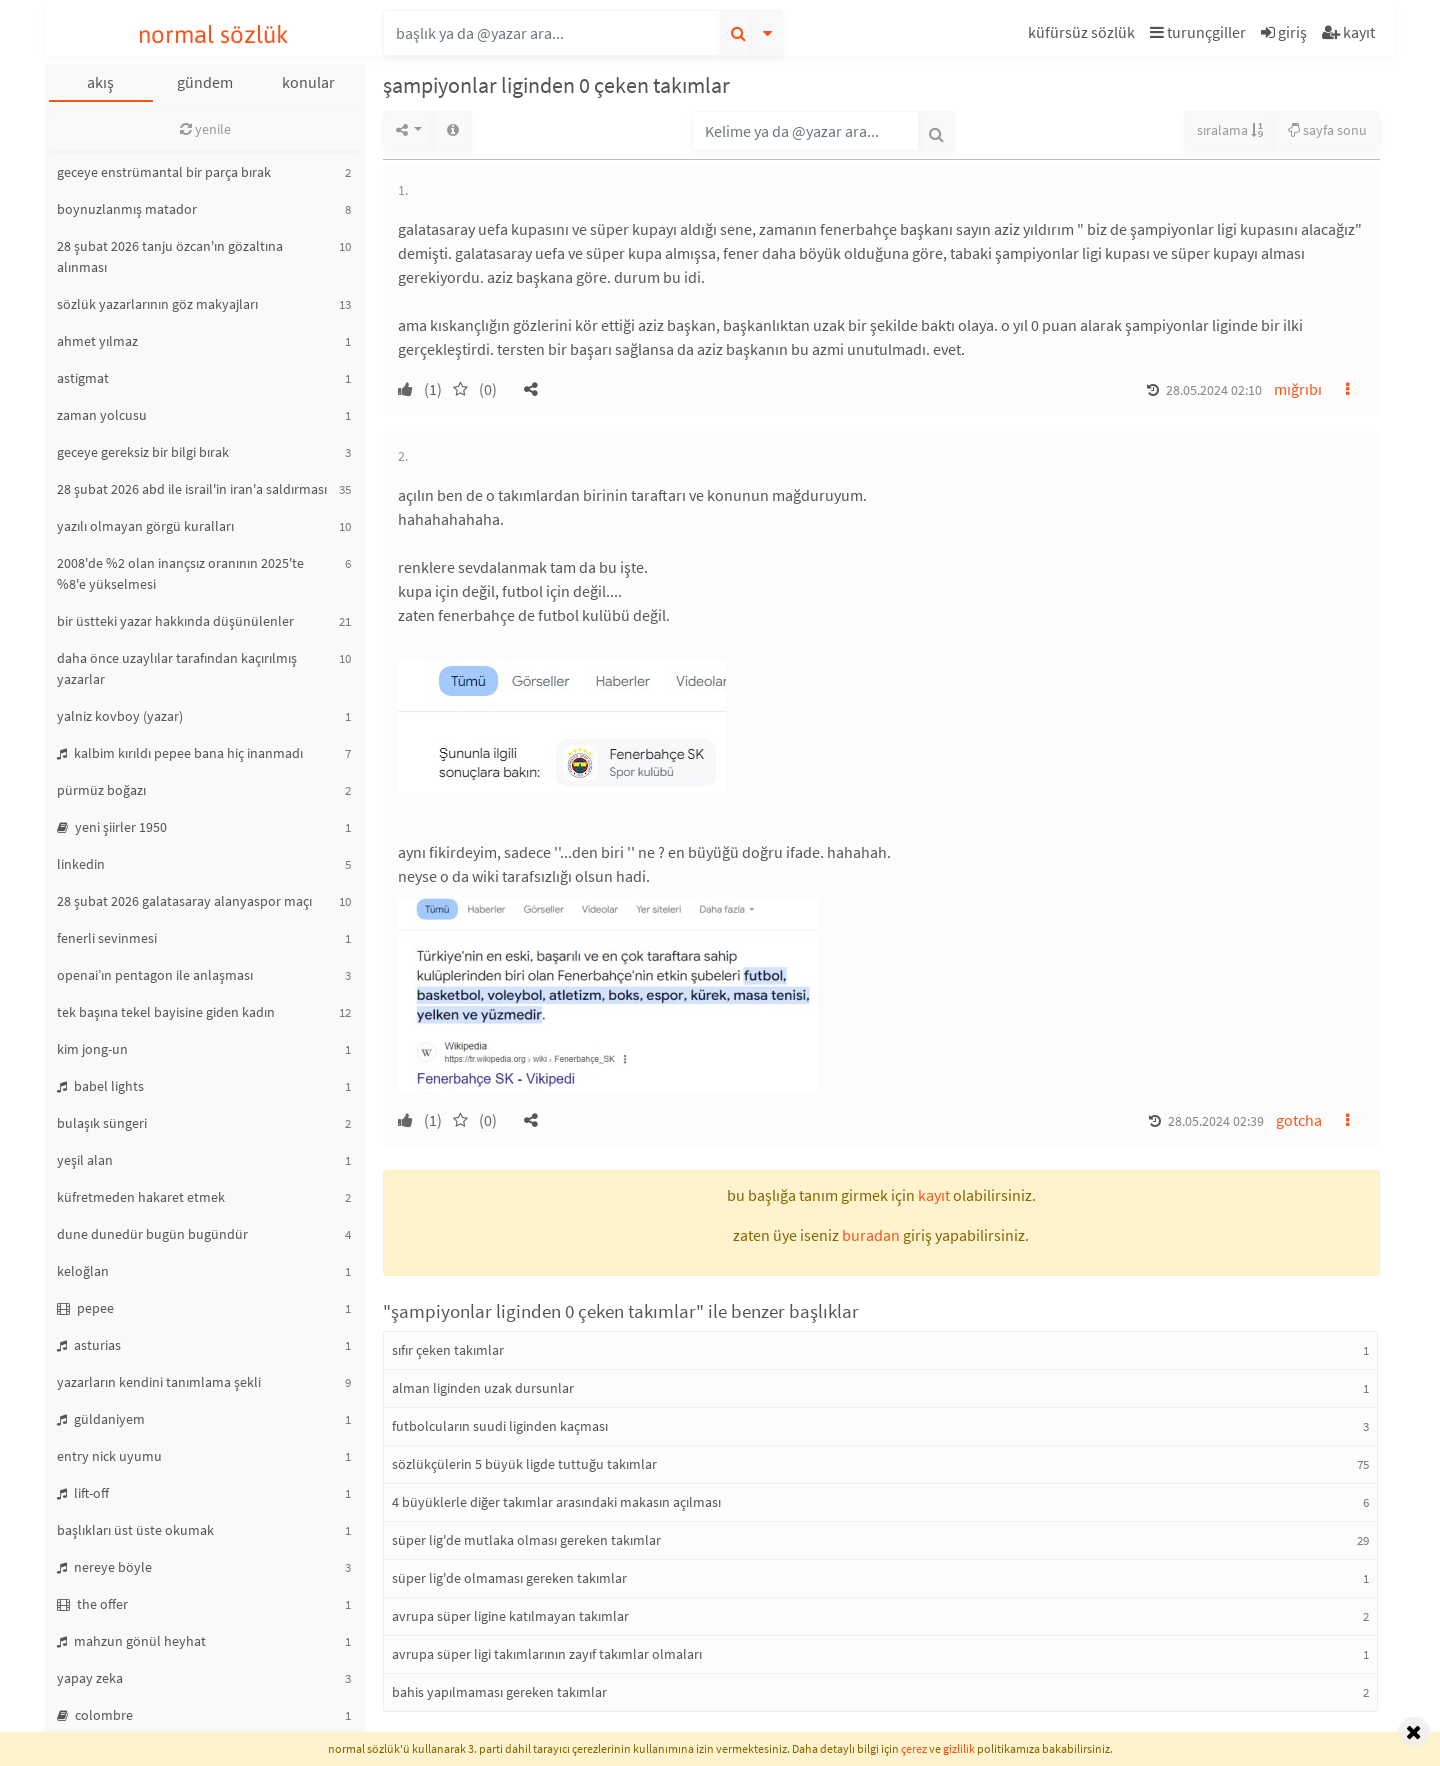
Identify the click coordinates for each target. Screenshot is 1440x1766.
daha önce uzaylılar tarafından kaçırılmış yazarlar (177, 668)
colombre (95, 1715)
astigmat (83, 378)
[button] (1084, 35)
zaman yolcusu (102, 415)
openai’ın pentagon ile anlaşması (155, 975)
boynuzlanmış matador (127, 209)
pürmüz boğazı (101, 790)
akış (100, 82)
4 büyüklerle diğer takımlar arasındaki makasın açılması (556, 1502)
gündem (205, 82)
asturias (89, 1345)
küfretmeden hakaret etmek (141, 1197)
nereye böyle (104, 1567)
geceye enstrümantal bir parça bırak (164, 172)
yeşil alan (85, 1160)
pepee (85, 1308)
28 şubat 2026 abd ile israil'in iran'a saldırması (192, 489)
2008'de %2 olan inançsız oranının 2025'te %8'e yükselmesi (180, 573)
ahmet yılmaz (97, 341)
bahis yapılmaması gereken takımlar (499, 1692)
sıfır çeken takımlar (448, 1350)
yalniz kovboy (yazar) (120, 716)
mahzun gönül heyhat (131, 1641)
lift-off (83, 1493)
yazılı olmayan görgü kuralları (145, 526)
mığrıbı (1298, 389)
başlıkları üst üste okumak (135, 1530)
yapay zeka (90, 1678)
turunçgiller (1198, 32)
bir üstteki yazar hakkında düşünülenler (175, 621)
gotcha (1299, 1120)
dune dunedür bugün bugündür (152, 1234)
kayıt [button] (934, 1195)
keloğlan (83, 1271)
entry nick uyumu (109, 1456)
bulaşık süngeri (102, 1123)
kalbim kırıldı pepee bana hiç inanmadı (180, 753)
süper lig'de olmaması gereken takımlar (509, 1578)
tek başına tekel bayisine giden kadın (166, 1012)
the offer (92, 1604)
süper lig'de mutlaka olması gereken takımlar (526, 1540)
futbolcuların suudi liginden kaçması (500, 1426)
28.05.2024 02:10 (1214, 390)
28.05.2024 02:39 (1216, 1121)
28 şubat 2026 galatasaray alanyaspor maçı (184, 901)
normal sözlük (213, 34)
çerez (914, 1748)
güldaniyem (101, 1419)
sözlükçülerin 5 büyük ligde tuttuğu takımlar (524, 1464)
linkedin (81, 864)
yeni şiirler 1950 (112, 827)
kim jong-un (92, 1049)
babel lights (100, 1086)
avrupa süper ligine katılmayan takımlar (510, 1616)
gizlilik (959, 1748)
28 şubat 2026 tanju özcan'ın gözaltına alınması (170, 256)
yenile (205, 129)
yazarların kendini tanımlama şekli (159, 1382)
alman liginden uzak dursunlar (483, 1388)
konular (308, 82)
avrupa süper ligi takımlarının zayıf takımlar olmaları (547, 1654)
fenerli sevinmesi (107, 938)
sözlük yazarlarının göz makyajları (157, 304)
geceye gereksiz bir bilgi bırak (143, 452)
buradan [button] (871, 1235)
